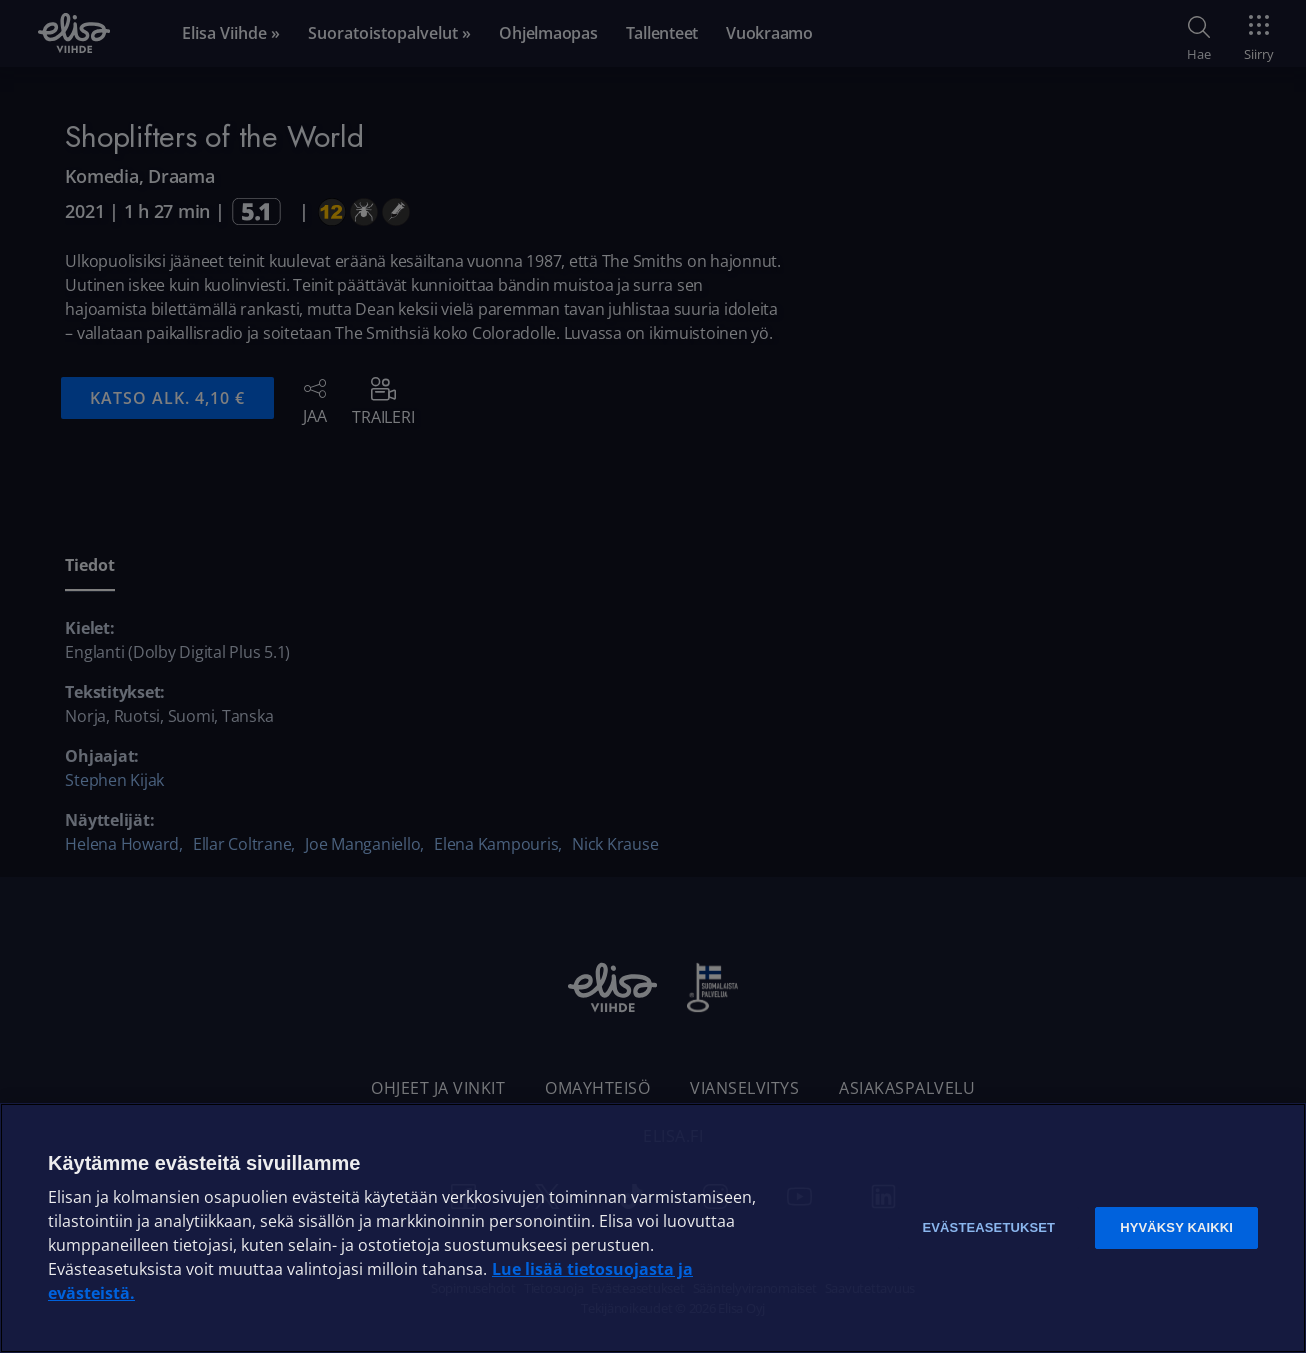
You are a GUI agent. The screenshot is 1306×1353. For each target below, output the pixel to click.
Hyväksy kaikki (1176, 1227)
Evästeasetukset (988, 1227)
